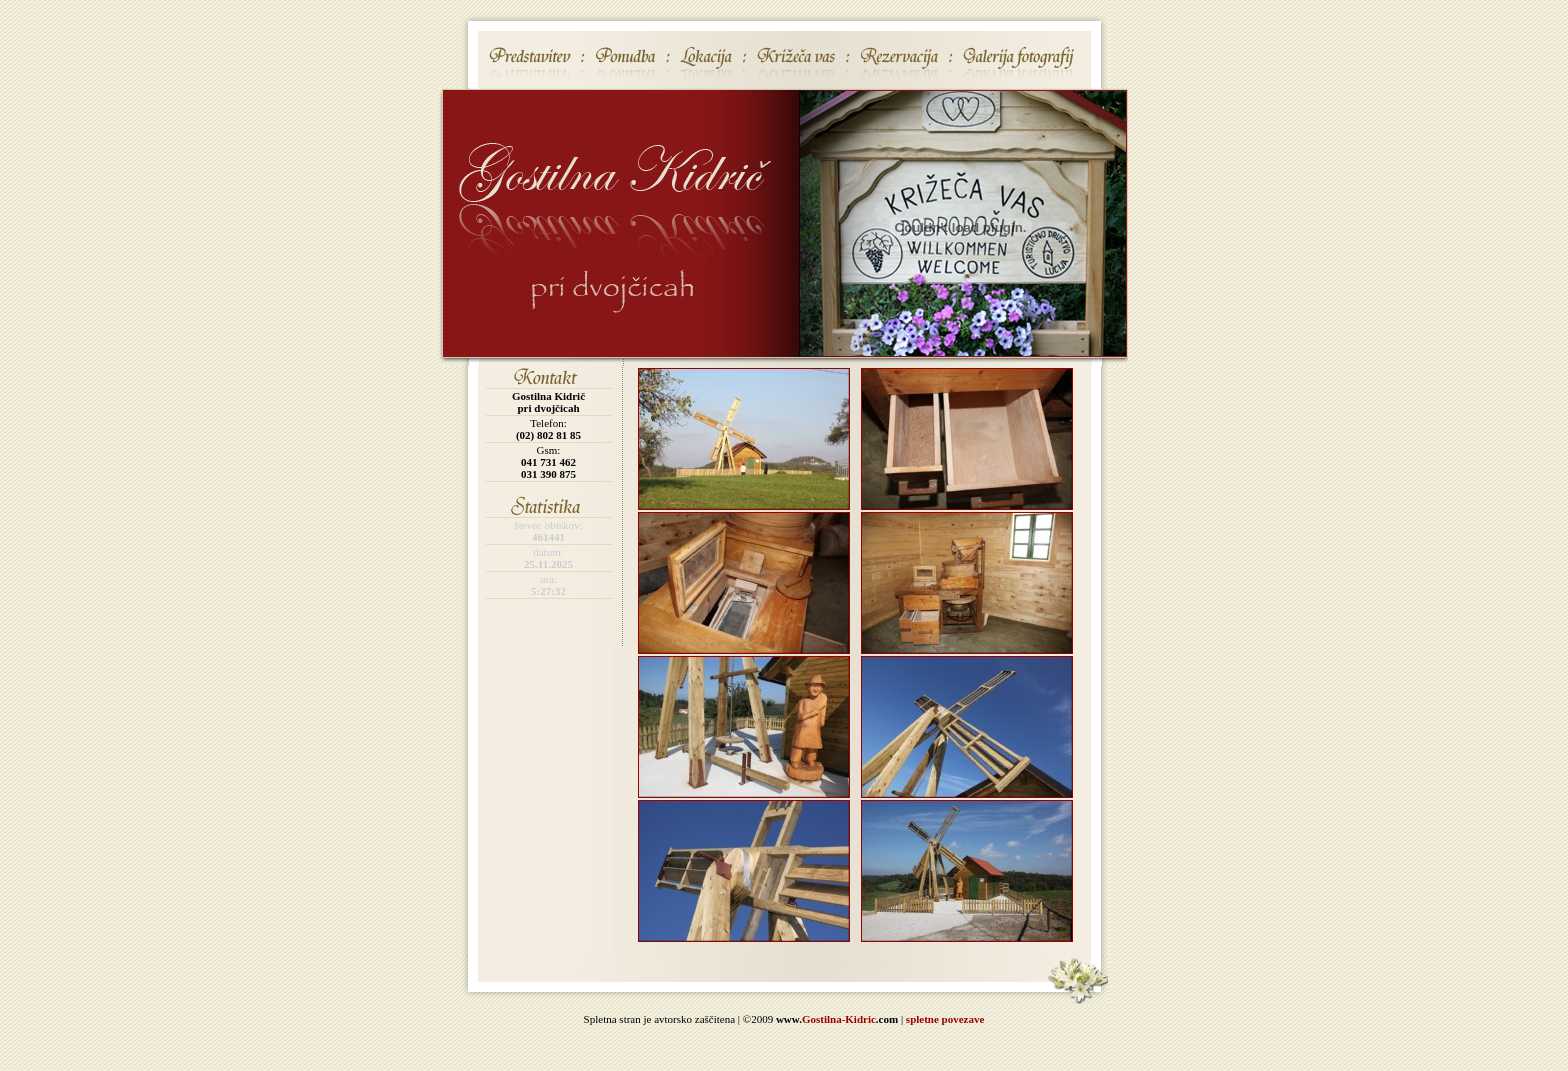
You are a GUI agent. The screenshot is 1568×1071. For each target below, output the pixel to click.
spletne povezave (945, 1019)
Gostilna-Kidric (839, 1019)
